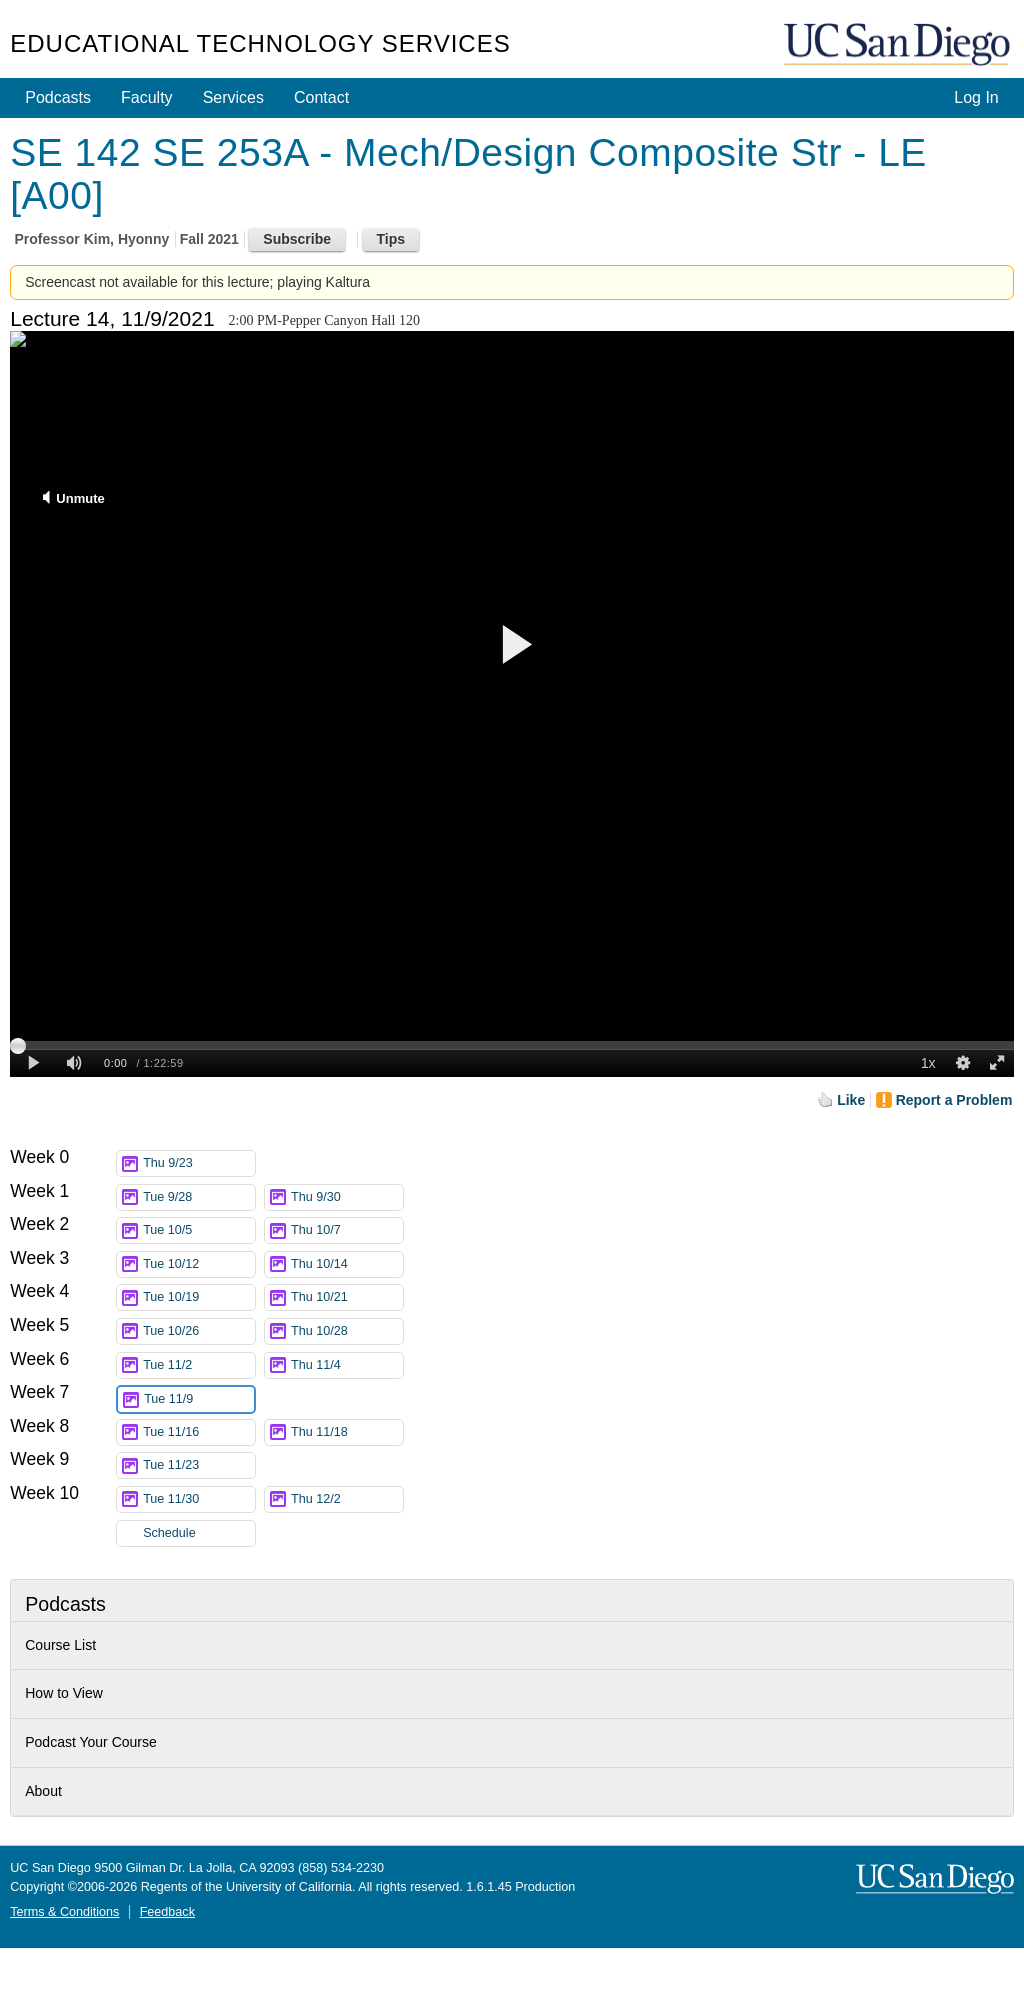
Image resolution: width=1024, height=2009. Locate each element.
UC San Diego (899, 45)
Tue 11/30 (199, 1499)
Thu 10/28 (347, 1331)
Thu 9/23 (199, 1163)
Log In (976, 97)
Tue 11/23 (199, 1465)
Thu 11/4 (347, 1365)
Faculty (147, 97)
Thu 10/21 (347, 1297)
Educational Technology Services (260, 43)
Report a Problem (954, 1100)
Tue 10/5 (199, 1230)
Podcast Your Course (91, 1742)
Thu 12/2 (347, 1499)
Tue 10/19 (199, 1297)
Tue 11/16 (199, 1432)
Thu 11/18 (347, 1432)
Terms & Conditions (64, 1912)
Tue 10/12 (199, 1264)
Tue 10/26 (199, 1331)
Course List (60, 1645)
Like (851, 1100)
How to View (64, 1693)
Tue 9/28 (199, 1197)
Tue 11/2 (199, 1365)
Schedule (169, 1533)
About (43, 1791)
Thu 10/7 (347, 1230)
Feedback (167, 1912)
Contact (321, 97)
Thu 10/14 (347, 1264)
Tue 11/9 (199, 1399)
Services (233, 97)
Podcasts (58, 97)
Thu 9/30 (347, 1197)
